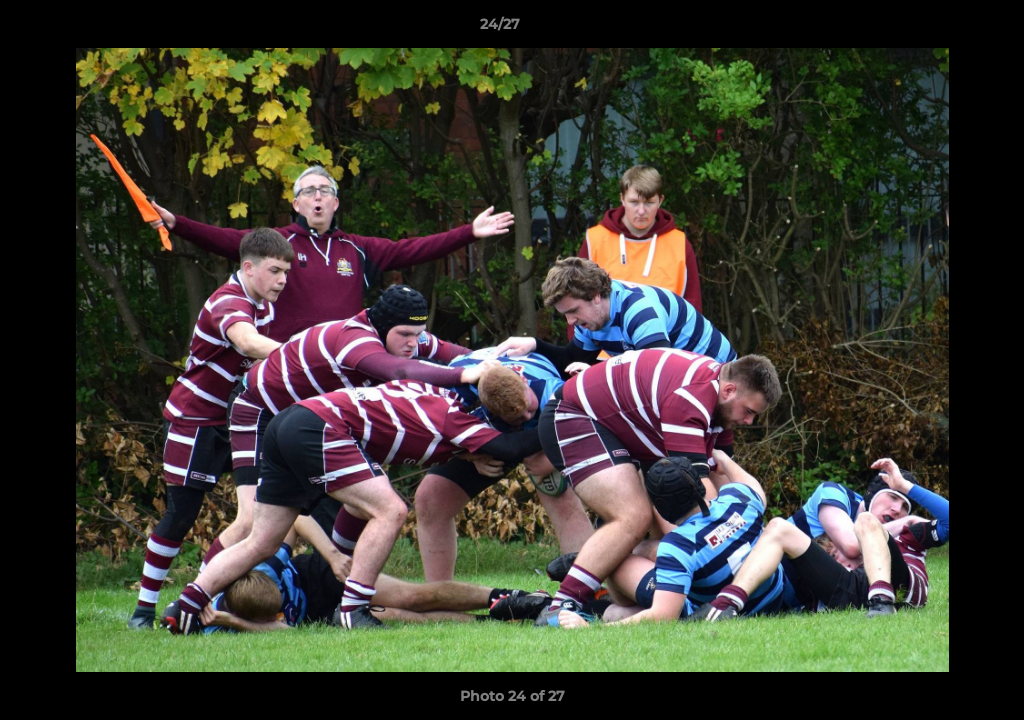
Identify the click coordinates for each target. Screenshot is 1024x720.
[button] (940, 29)
